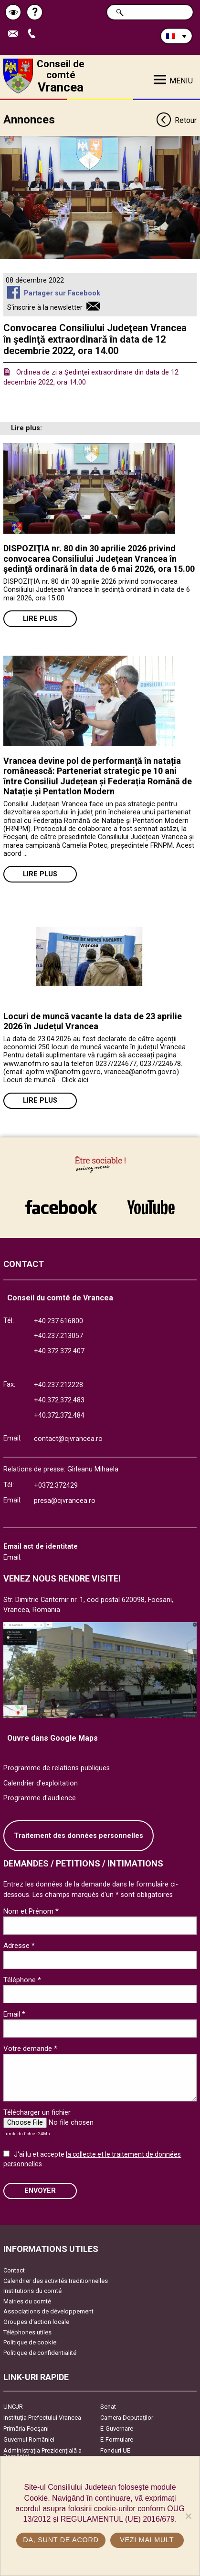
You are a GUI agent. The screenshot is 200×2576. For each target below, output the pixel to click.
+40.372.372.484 (59, 1415)
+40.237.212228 (58, 1385)
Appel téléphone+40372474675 (34, 34)
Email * (14, 2014)
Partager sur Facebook (62, 293)
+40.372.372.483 (59, 1400)
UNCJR (13, 2406)
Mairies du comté (27, 2301)
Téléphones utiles (27, 2332)
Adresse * (19, 1945)
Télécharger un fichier (37, 2112)
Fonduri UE (115, 2450)
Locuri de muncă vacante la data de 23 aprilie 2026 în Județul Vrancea (92, 1021)
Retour (176, 120)
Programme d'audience (39, 1798)
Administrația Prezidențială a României (42, 2453)
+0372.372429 (56, 1485)
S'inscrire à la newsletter (45, 308)
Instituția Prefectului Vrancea (42, 2417)
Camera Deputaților (126, 2417)
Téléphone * (22, 1980)
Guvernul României (28, 2439)
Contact (14, 2270)
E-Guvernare (116, 2428)
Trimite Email (15, 34)
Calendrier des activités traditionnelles (55, 2280)
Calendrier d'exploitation (40, 1783)
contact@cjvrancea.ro (68, 1439)
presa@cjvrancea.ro (64, 1501)
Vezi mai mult (147, 2540)
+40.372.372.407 (59, 1351)
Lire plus (40, 619)
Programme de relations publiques (56, 1768)
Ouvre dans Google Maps (52, 1738)
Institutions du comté (32, 2290)
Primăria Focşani (26, 2428)
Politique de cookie (29, 2342)
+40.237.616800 (58, 1321)
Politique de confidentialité (39, 2352)
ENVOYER (40, 2191)
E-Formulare (116, 2439)
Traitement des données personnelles (78, 1836)
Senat (108, 2406)
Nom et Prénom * (31, 1911)
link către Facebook (61, 1207)
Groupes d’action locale (36, 2321)
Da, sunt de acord (60, 2540)
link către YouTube (151, 1207)
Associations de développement (48, 2311)
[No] (188, 2516)
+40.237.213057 (58, 1336)
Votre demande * (30, 2048)
